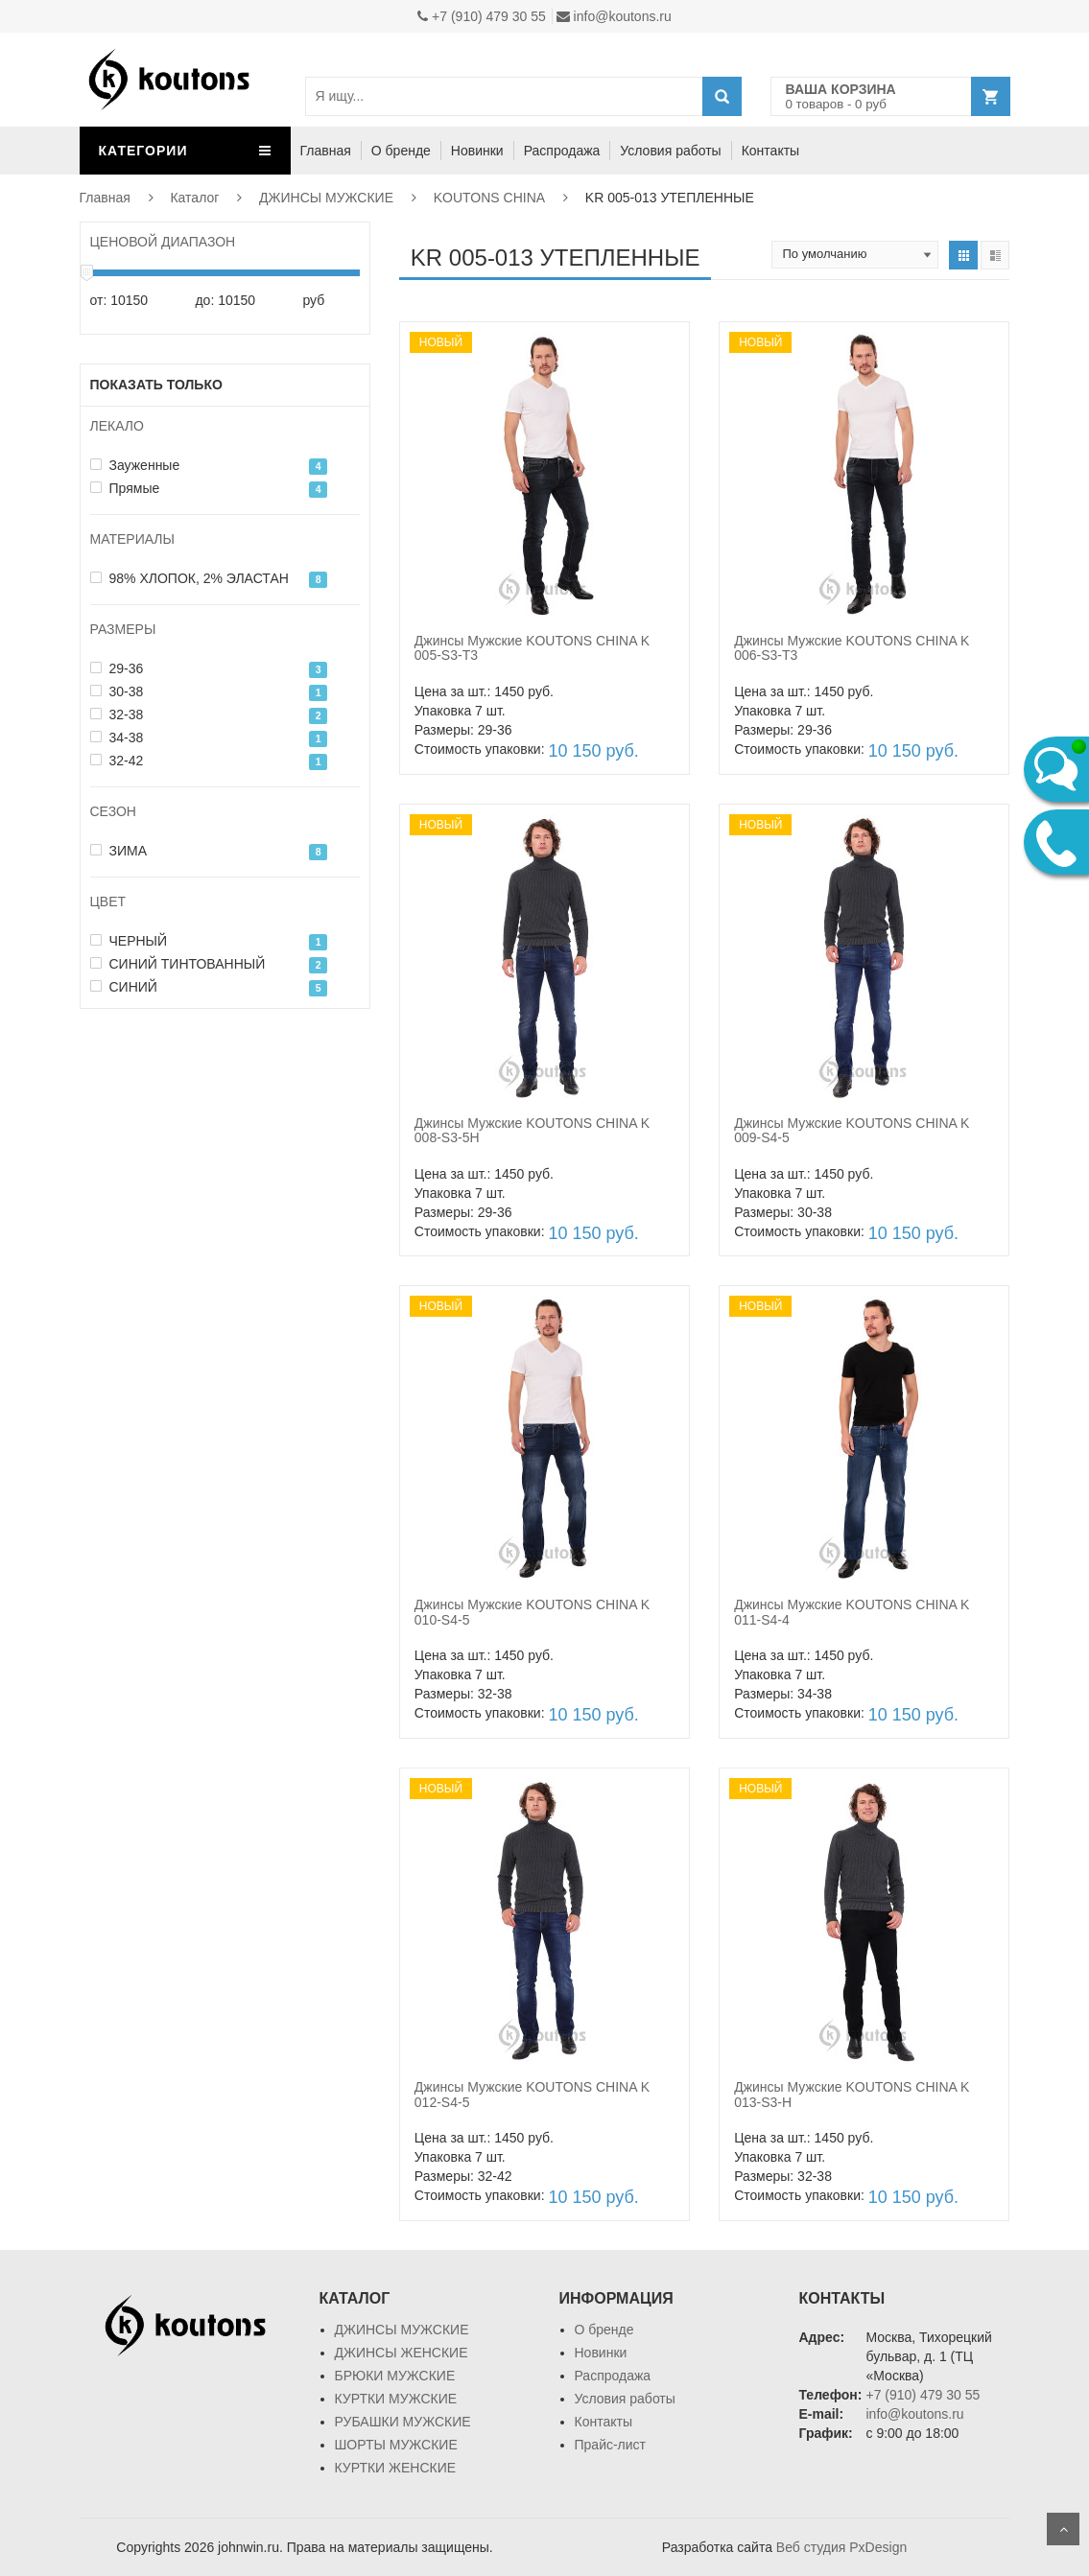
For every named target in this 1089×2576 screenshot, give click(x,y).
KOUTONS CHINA (489, 197)
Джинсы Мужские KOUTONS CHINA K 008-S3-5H (532, 1130)
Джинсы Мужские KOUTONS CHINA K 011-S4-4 (851, 1612)
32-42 (117, 760)
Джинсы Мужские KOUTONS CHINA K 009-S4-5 (851, 1130)
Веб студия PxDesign (841, 2547)
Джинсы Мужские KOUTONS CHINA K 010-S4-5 (532, 1612)
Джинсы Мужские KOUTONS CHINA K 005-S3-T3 (532, 648)
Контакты (770, 150)
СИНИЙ (123, 987)
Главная (325, 150)
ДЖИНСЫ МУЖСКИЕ (326, 197)
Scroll (1063, 2529)
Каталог (194, 197)
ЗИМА (119, 850)
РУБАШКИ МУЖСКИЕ (403, 2421)
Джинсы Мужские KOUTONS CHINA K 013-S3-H (851, 2094)
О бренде (401, 150)
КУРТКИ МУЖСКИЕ (396, 2398)
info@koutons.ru (614, 16)
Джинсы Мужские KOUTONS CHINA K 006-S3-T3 (851, 648)
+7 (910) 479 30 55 (481, 16)
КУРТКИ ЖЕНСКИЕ (396, 2467)
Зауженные (135, 465)
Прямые (125, 488)
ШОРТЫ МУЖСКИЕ (396, 2444)
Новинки (477, 150)
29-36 (117, 668)
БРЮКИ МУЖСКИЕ (395, 2375)
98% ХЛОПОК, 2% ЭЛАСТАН (189, 578)
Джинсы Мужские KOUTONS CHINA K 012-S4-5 (532, 2094)
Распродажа (562, 150)
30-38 (117, 691)
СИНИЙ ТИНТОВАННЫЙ (178, 964)
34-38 (117, 737)
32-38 (117, 714)
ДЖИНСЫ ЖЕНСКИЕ (401, 2352)
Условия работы (670, 150)
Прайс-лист (611, 2444)
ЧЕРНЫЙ (129, 940)
